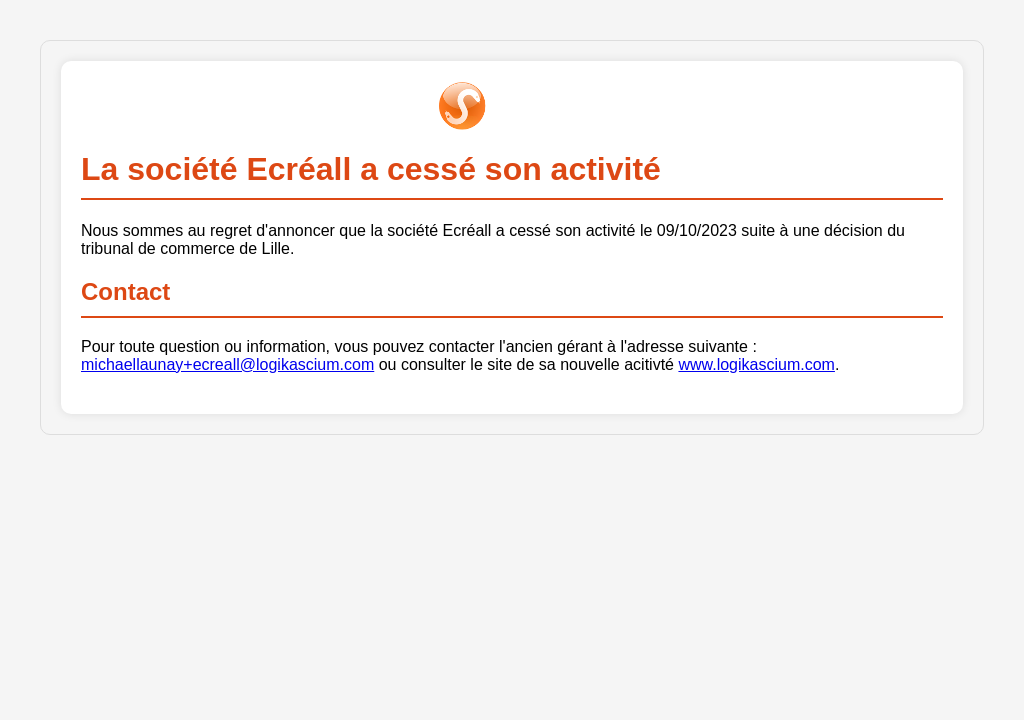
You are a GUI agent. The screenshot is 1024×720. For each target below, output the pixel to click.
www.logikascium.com (756, 364)
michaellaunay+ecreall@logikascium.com (227, 364)
